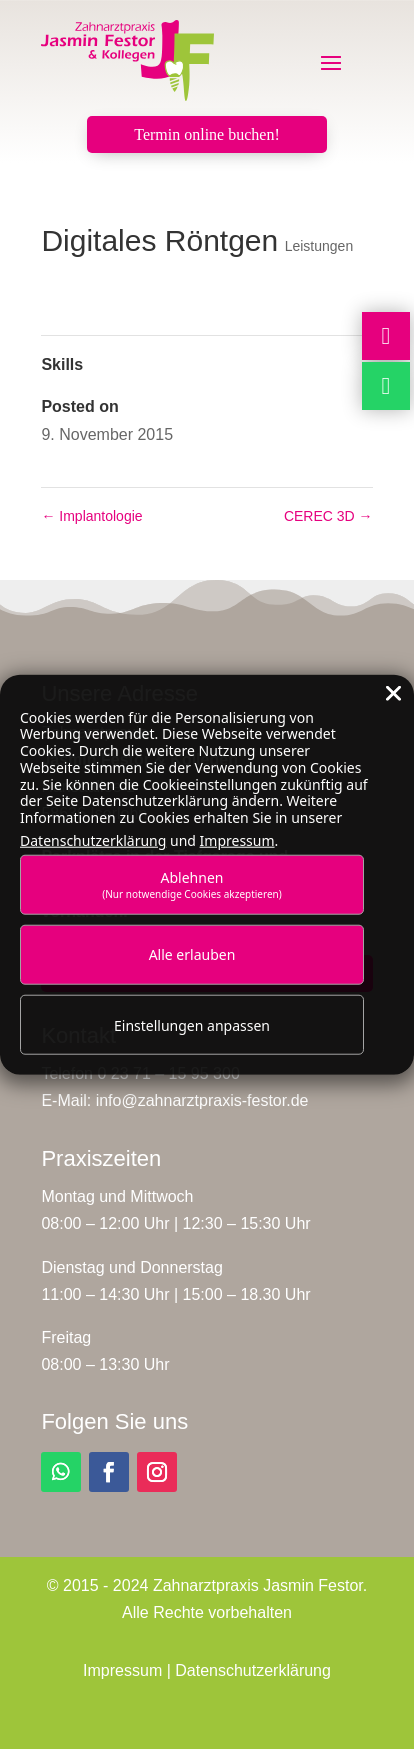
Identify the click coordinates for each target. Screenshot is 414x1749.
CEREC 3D (328, 516)
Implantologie (91, 516)
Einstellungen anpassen (192, 1024)
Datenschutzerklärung (253, 1670)
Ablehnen (192, 883)
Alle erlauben (192, 954)
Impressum (122, 1670)
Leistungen (319, 246)
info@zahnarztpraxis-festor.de (202, 1100)
